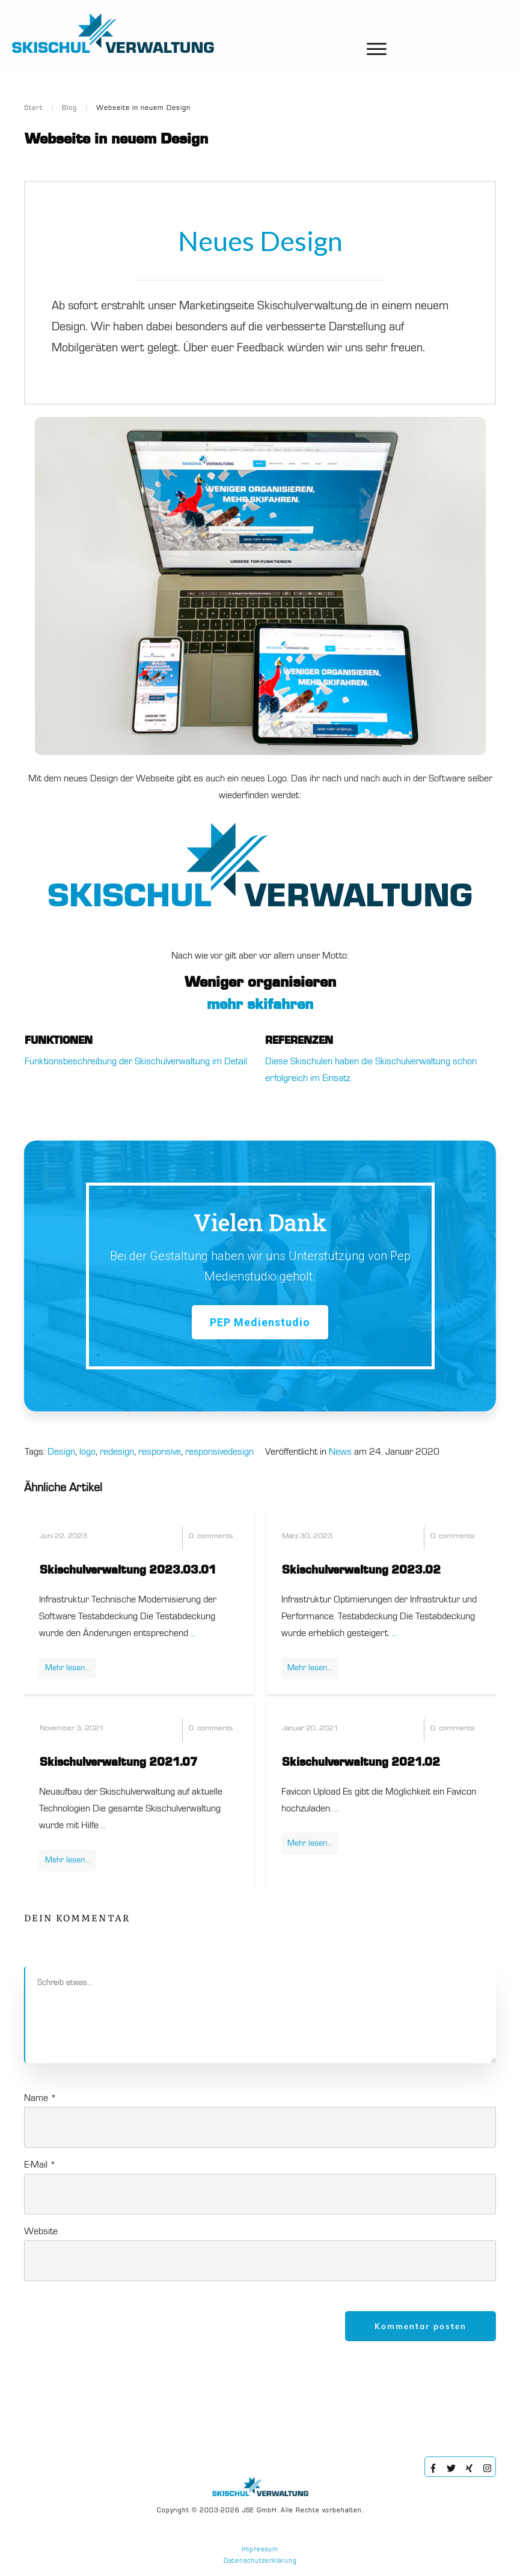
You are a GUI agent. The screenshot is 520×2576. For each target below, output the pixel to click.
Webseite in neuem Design (116, 139)
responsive (159, 1452)
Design (61, 1452)
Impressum (260, 2550)
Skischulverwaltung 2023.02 (361, 1571)
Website (41, 2232)
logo (87, 1452)
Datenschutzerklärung (260, 2561)
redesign (117, 1452)
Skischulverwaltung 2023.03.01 (128, 1571)
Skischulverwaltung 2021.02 (361, 1763)
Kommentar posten (420, 2326)
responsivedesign (219, 1452)
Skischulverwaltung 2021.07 (119, 1763)
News (340, 1452)
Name (40, 2098)
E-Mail (40, 2165)
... (192, 1633)
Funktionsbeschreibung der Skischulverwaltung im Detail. (137, 1062)
